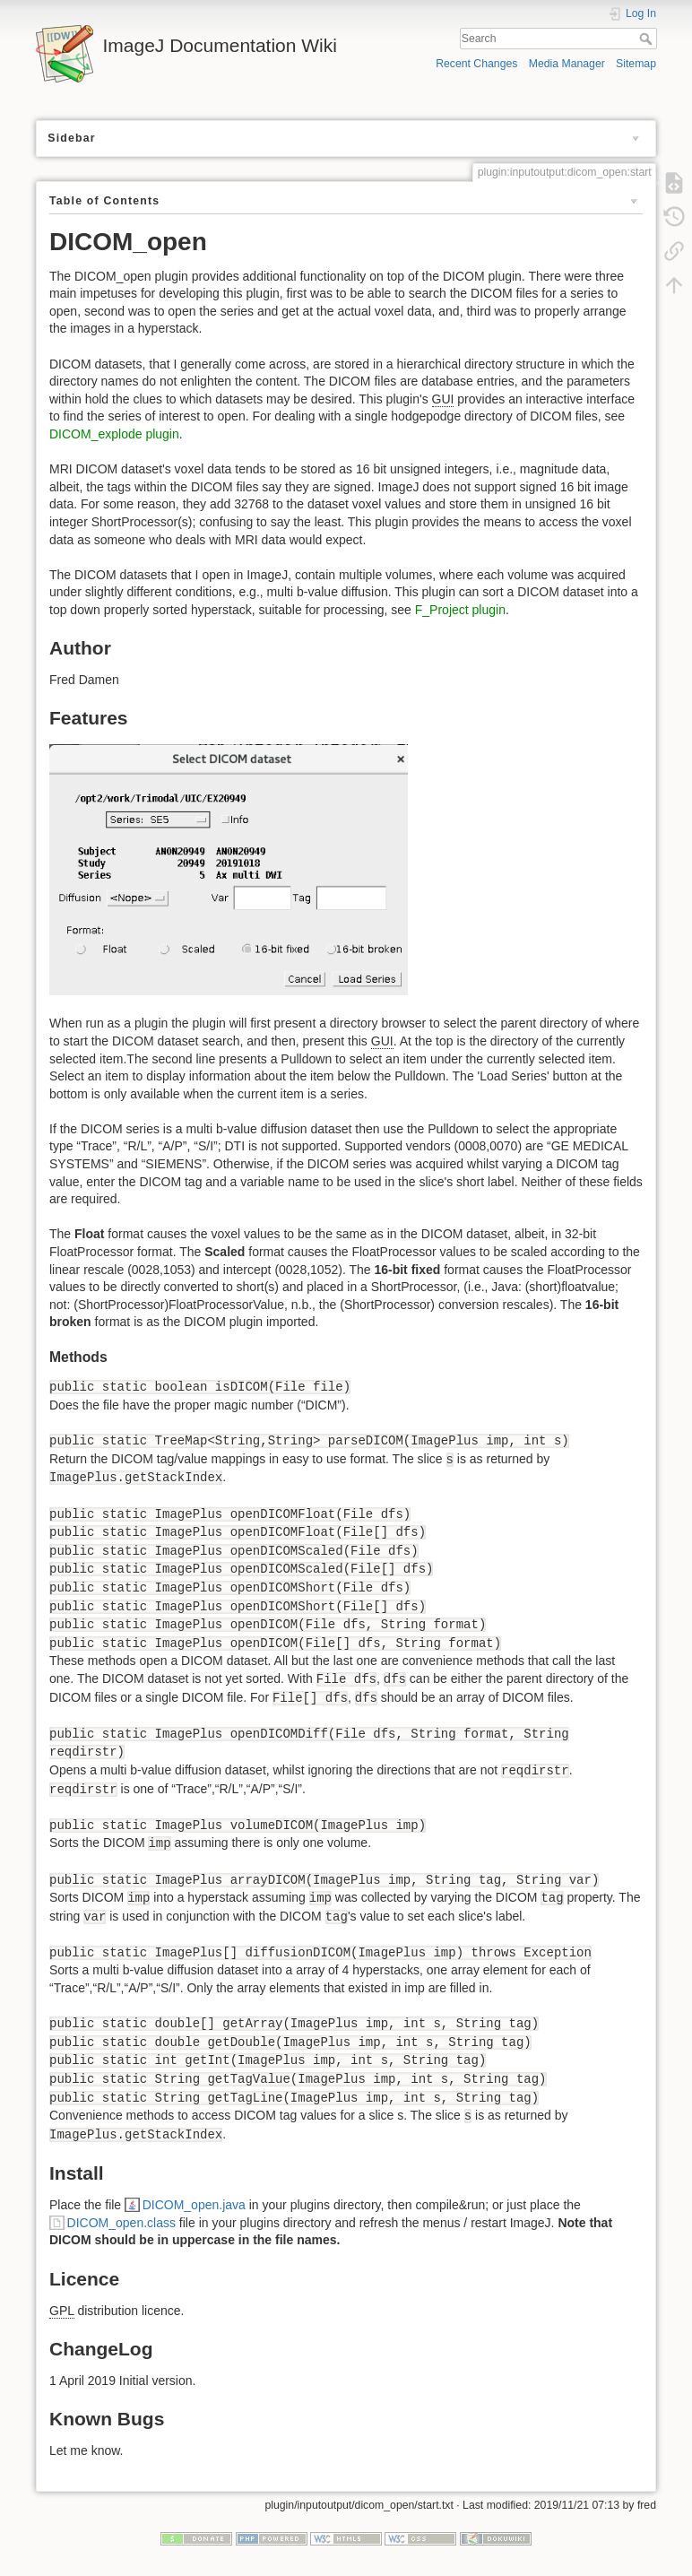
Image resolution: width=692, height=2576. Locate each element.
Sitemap (636, 63)
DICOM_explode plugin (114, 434)
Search (647, 38)
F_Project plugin (460, 610)
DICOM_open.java (194, 2205)
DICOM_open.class (121, 2223)
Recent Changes (476, 63)
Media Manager (567, 63)
